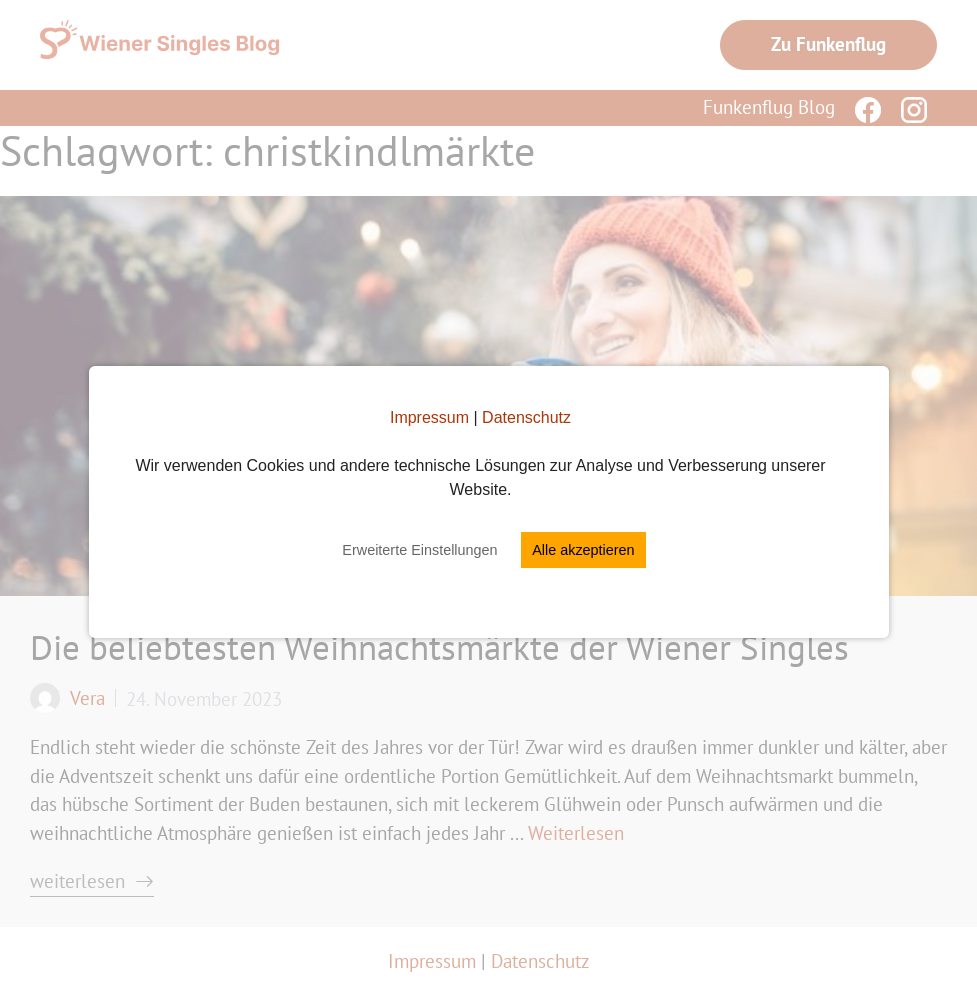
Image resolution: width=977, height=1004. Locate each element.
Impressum (429, 417)
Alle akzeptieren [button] (583, 550)
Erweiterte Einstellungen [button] (419, 550)
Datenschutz (526, 417)
